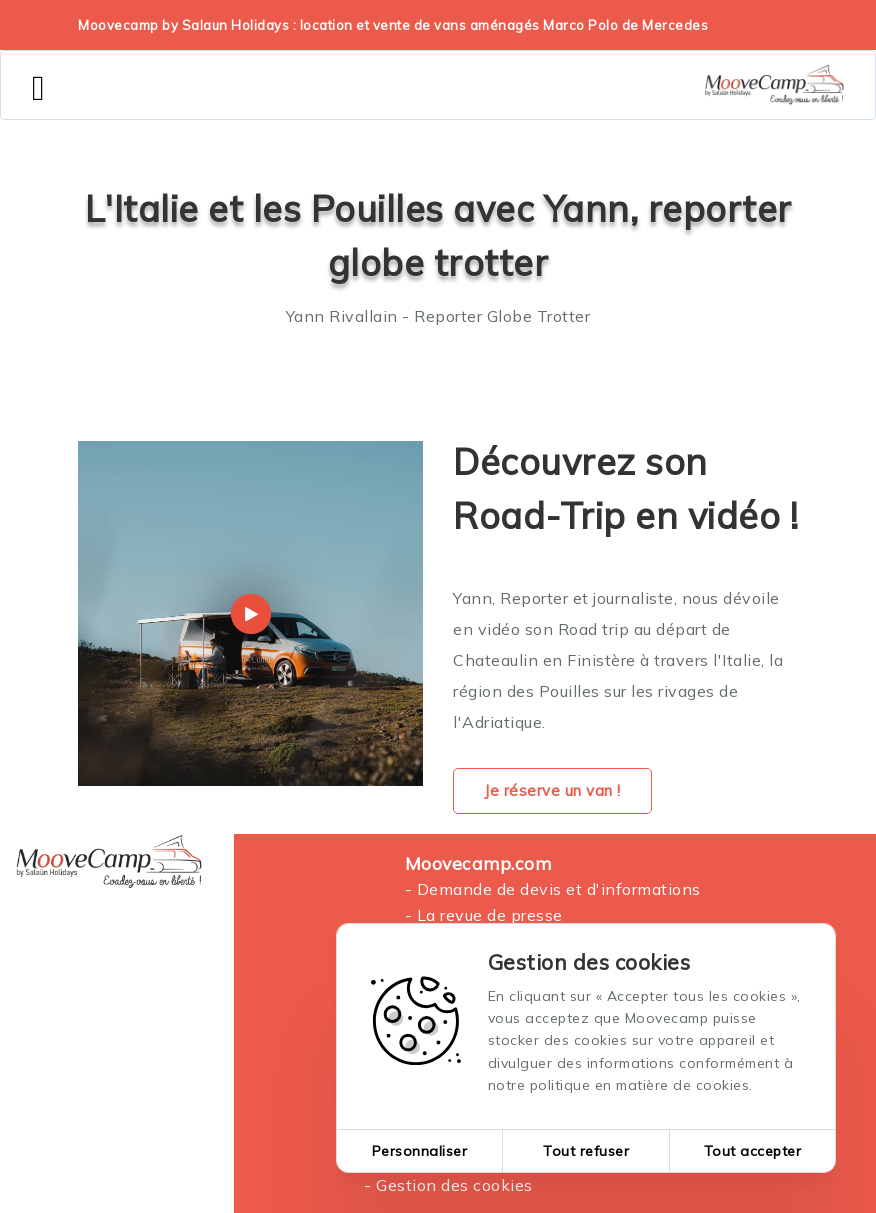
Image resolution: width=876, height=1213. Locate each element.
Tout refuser (586, 1151)
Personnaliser (420, 1151)
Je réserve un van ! (552, 790)
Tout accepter (753, 1151)
